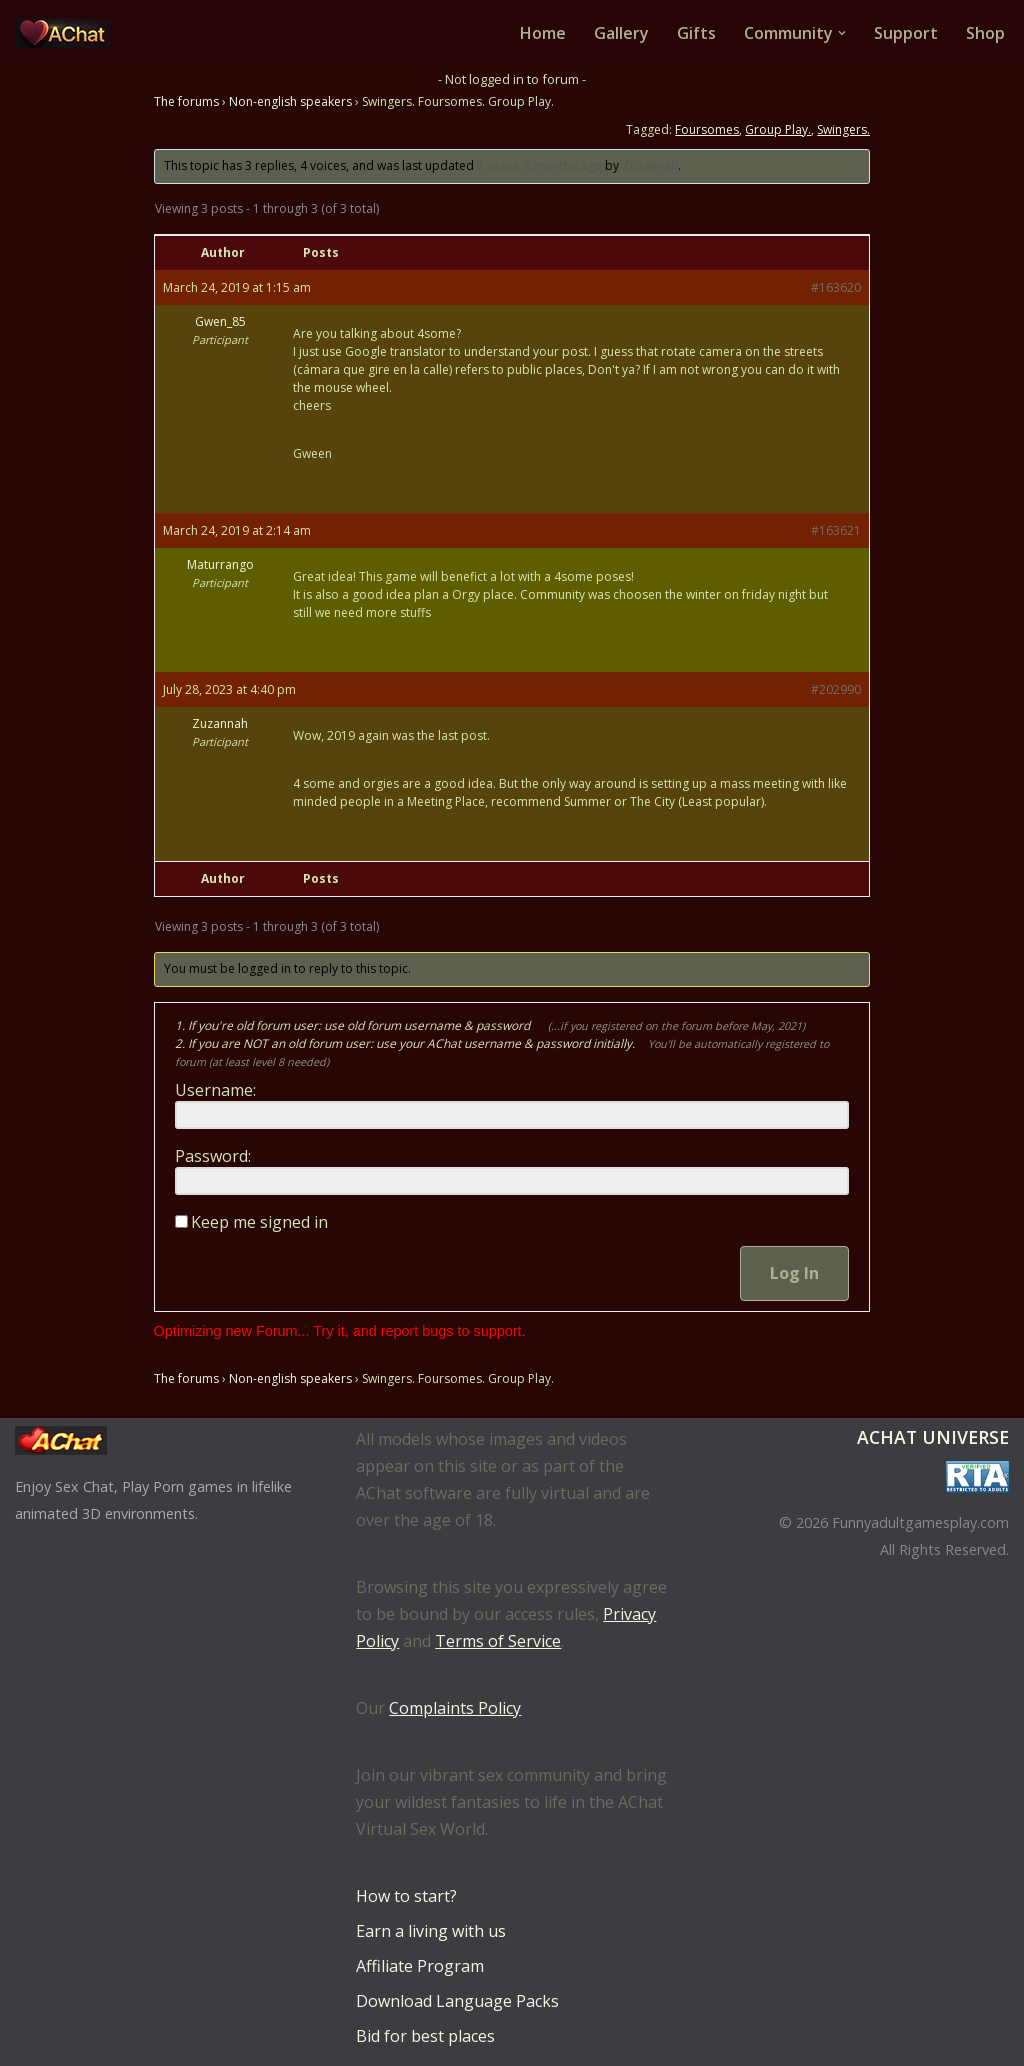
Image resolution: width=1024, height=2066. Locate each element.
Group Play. (778, 129)
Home (543, 33)
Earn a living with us (431, 1931)
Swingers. (843, 129)
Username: (215, 1090)
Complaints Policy (455, 1708)
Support (906, 33)
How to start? (406, 1896)
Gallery (621, 33)
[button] (842, 33)
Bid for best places (425, 2036)
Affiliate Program (420, 1966)
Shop (985, 33)
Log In (794, 1273)
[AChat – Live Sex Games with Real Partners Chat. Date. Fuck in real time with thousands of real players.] (68, 33)
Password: (213, 1156)
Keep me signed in (259, 1222)
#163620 (836, 287)
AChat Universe (933, 1437)
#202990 (836, 689)
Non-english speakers (290, 101)
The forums (186, 101)
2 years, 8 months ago (539, 165)
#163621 (836, 530)
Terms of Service (498, 1641)
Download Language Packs (457, 2001)
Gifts (696, 33)
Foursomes (707, 129)
